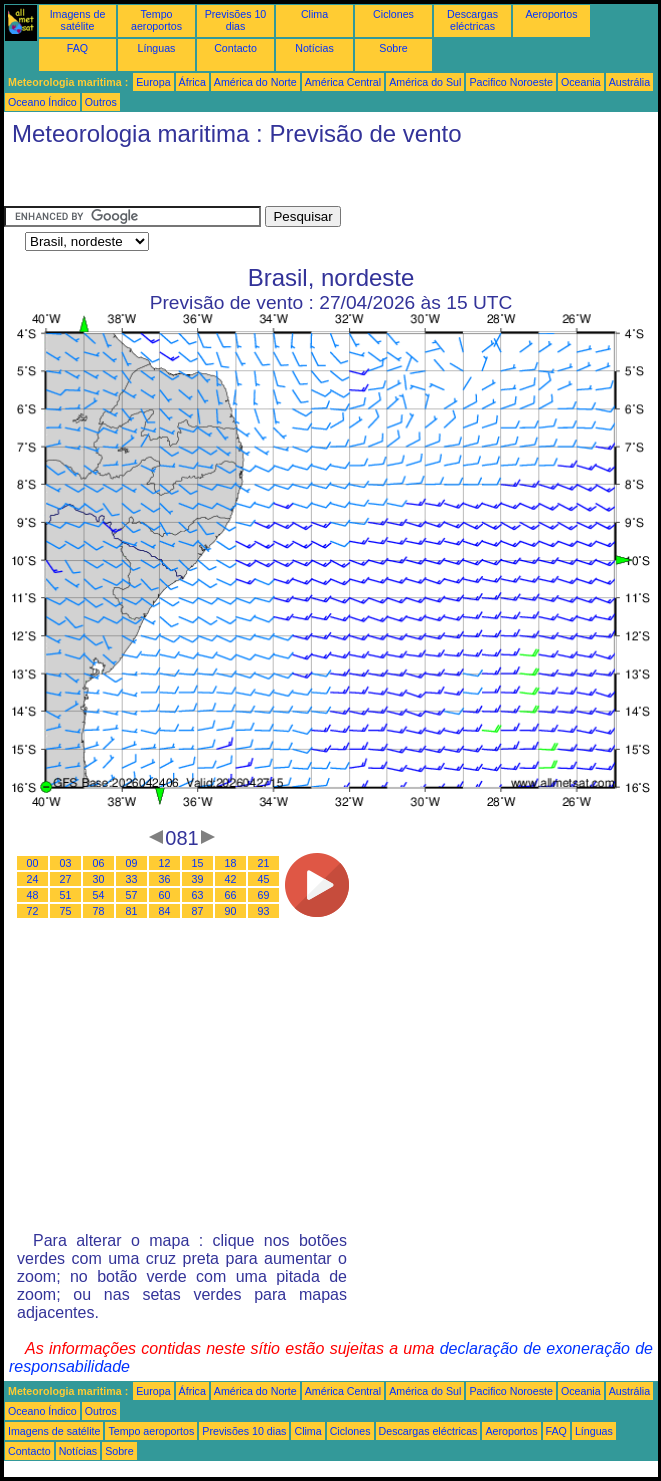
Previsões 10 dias (236, 20)
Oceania (581, 82)
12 (165, 863)
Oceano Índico (42, 102)
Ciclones (393, 14)
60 (165, 895)
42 (231, 879)
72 (33, 911)
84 (165, 911)
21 (264, 863)
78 (99, 911)
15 (198, 863)
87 (198, 911)
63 (198, 895)
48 (33, 895)
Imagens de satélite (78, 20)
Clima (314, 14)
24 (33, 879)
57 (132, 895)
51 (66, 895)
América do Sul (425, 82)
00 (33, 863)
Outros (101, 102)
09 (132, 863)
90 (231, 911)
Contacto (235, 48)
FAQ (77, 48)
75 (66, 911)
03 (66, 863)
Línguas (157, 48)
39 (198, 879)
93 (264, 911)
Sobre (393, 48)
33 (132, 879)
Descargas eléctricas (472, 20)
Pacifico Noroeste (511, 82)
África (192, 82)
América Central (343, 82)
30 (99, 879)
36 (165, 879)
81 (132, 911)
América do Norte (255, 82)
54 (99, 895)
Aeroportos (551, 14)
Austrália (629, 82)
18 (231, 863)
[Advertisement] (164, 181)
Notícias (314, 48)
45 (264, 879)
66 (231, 895)
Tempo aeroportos (156, 20)
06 (99, 863)
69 (264, 895)
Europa (153, 82)
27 (66, 879)
